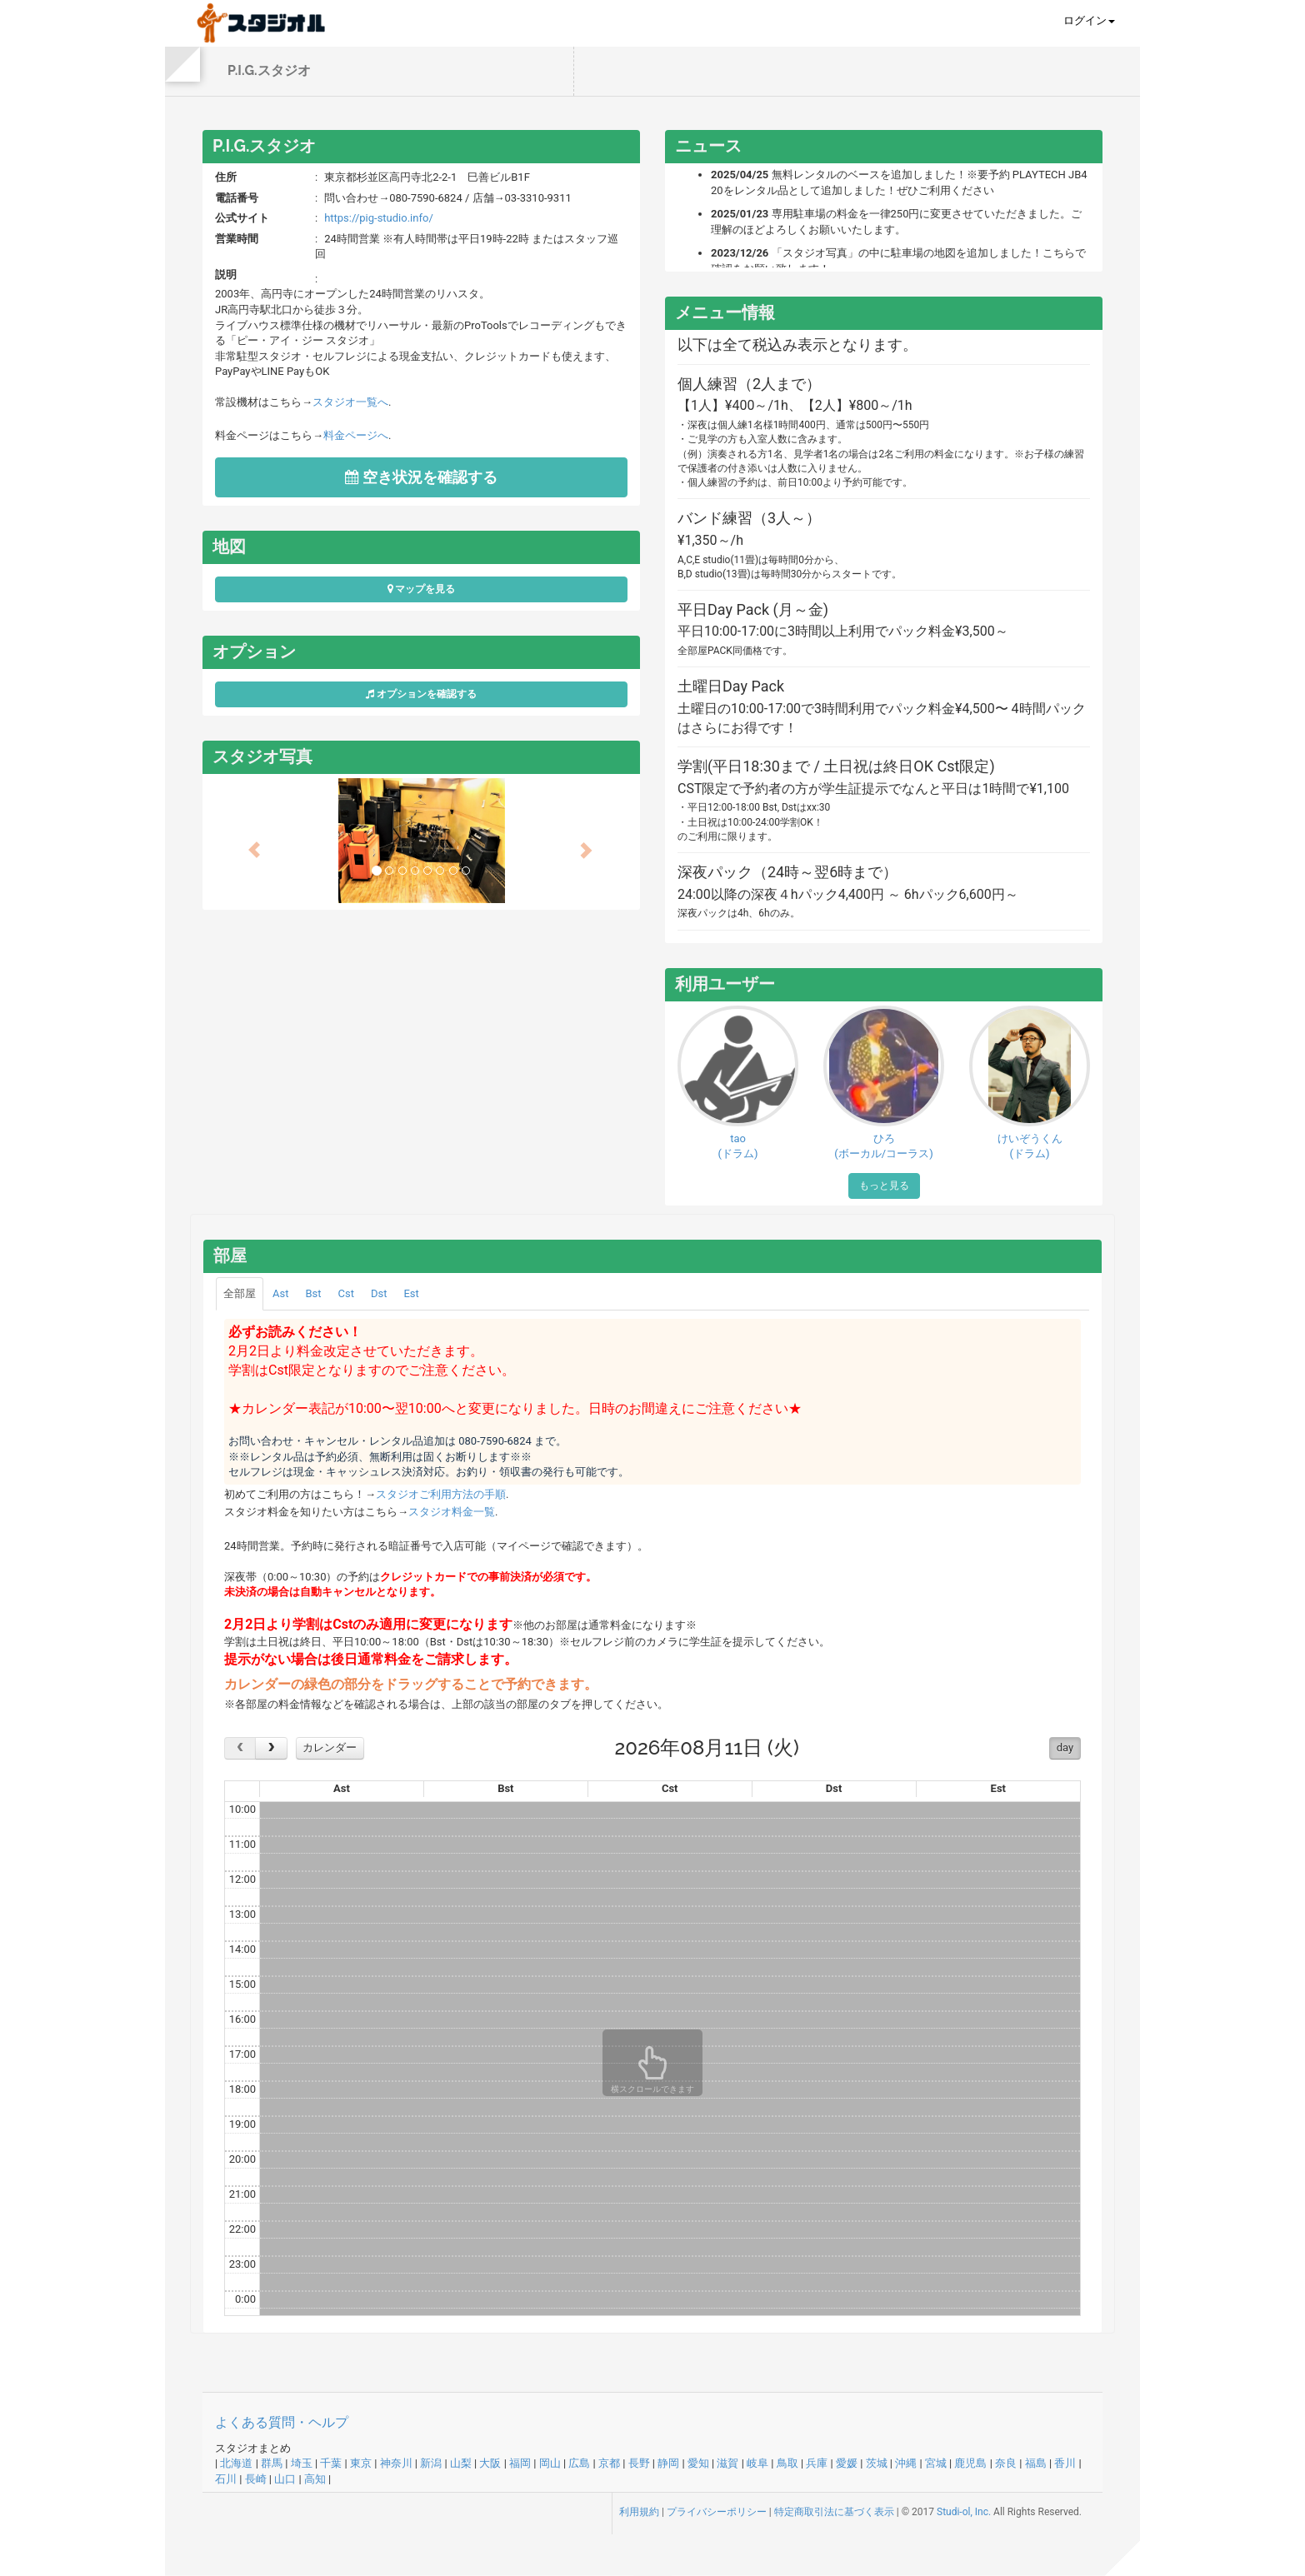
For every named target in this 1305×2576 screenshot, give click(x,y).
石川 (226, 2479)
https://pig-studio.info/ (378, 218)
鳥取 (787, 2463)
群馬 (271, 2463)
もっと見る (884, 1185)
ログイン (1089, 20)
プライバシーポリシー (717, 2512)
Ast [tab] (280, 1293)
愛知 (698, 2463)
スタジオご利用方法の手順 (441, 1494)
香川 (1065, 2463)
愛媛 (847, 2463)
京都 (609, 2463)
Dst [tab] (379, 1293)
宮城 (936, 2463)
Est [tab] (410, 1293)
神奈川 (396, 2463)
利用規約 (639, 2512)
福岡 (520, 2463)
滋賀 (727, 2463)
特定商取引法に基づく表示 (834, 2512)
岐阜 (757, 2463)
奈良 (1006, 2463)
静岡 (668, 2463)
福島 (1036, 2463)
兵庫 (817, 2463)
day (1065, 1747)
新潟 (431, 2463)
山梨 (461, 2463)
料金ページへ (355, 435)
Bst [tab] (313, 1293)
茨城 (877, 2463)
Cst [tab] (346, 1293)
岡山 (550, 2463)
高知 (315, 2479)
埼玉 (301, 2463)
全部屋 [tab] (239, 1293)
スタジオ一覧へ (350, 402)
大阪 (490, 2463)
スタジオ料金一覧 (451, 1511)
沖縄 (906, 2463)
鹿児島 (970, 2463)
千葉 (331, 2463)
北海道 (236, 2463)
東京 (361, 2463)
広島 (579, 2463)
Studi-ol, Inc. (964, 2512)
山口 (285, 2479)
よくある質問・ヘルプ (281, 2422)
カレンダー (329, 1747)
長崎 (256, 2479)
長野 (639, 2463)
